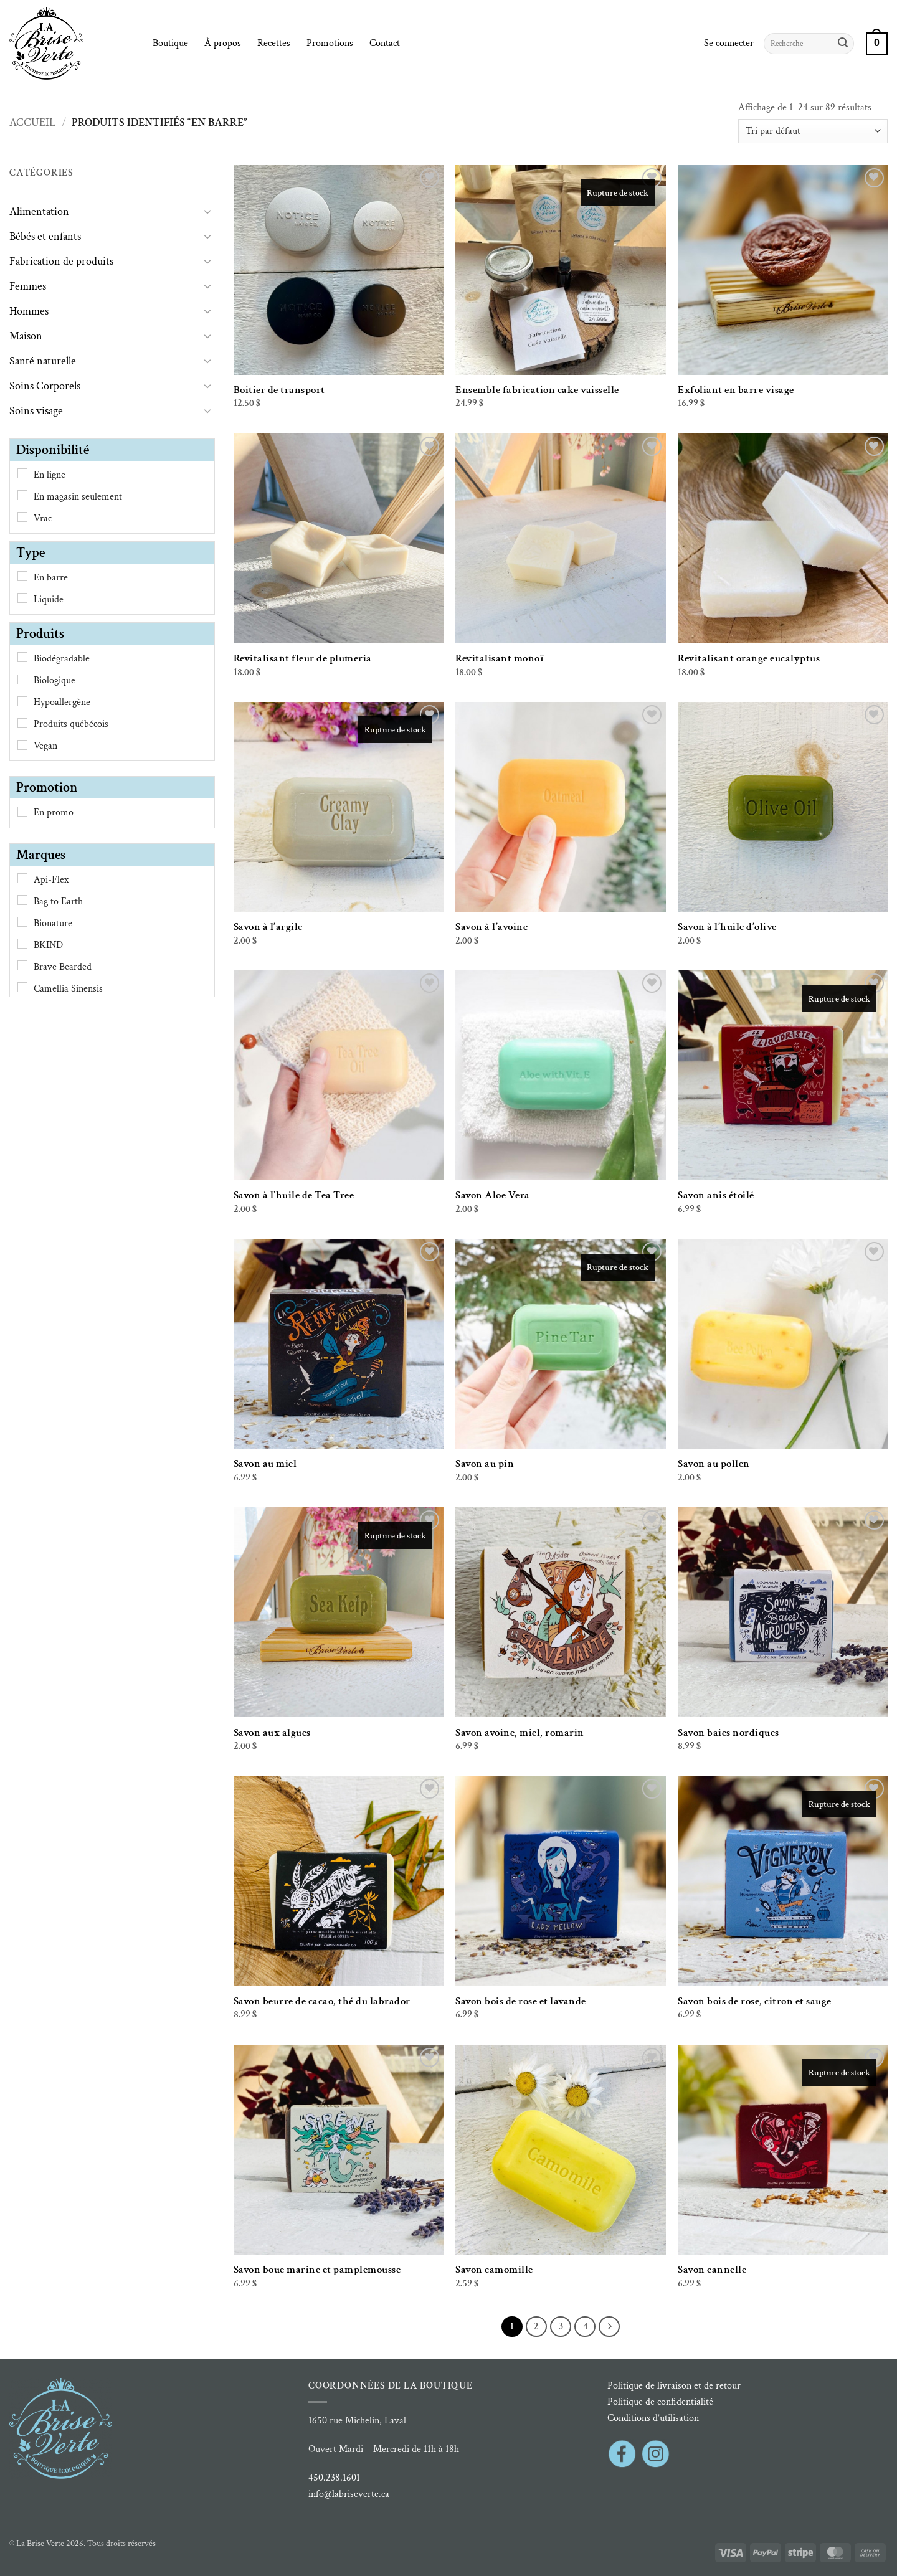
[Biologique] (22, 679)
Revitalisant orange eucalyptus (749, 658)
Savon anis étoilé (716, 1195)
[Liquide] (22, 598)
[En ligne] (22, 473)
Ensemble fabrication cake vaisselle (537, 390)
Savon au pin (484, 1463)
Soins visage (36, 411)
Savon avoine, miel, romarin (519, 1733)
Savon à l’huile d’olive (727, 927)
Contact (384, 43)
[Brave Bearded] (22, 965)
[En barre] (22, 576)
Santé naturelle (42, 361)
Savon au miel (265, 1463)
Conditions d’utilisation (653, 2418)
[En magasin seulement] (22, 495)
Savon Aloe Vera (492, 1195)
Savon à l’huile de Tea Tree (294, 1195)
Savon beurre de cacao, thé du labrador (322, 2001)
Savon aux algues (272, 1733)
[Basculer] (207, 211)
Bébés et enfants (45, 236)
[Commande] (813, 131)
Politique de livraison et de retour (674, 2385)
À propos (222, 43)
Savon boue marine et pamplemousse (317, 2269)
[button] (729, 43)
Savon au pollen (714, 1463)
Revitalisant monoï (499, 658)
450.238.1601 (334, 2477)
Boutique (170, 43)
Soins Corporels (44, 386)
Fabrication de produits (61, 261)
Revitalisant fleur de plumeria (303, 658)
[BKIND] (22, 944)
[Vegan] (22, 745)
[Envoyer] (842, 43)
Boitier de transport (279, 390)
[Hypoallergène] (22, 701)
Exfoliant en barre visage (736, 390)
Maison (25, 336)
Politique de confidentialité (660, 2401)
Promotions (329, 43)
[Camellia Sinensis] (22, 987)
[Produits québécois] (22, 723)
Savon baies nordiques (728, 1733)
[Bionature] (22, 922)
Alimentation (39, 211)
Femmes (27, 286)
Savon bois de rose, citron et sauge (755, 2001)
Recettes (273, 43)
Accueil (32, 122)
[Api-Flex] (22, 878)
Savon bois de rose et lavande (520, 2001)
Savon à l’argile (268, 927)
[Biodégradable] (22, 657)
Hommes (29, 311)
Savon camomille (494, 2269)
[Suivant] (609, 2326)
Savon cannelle (712, 2269)
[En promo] (22, 812)
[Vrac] (22, 517)
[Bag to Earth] (22, 900)
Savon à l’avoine (491, 927)
